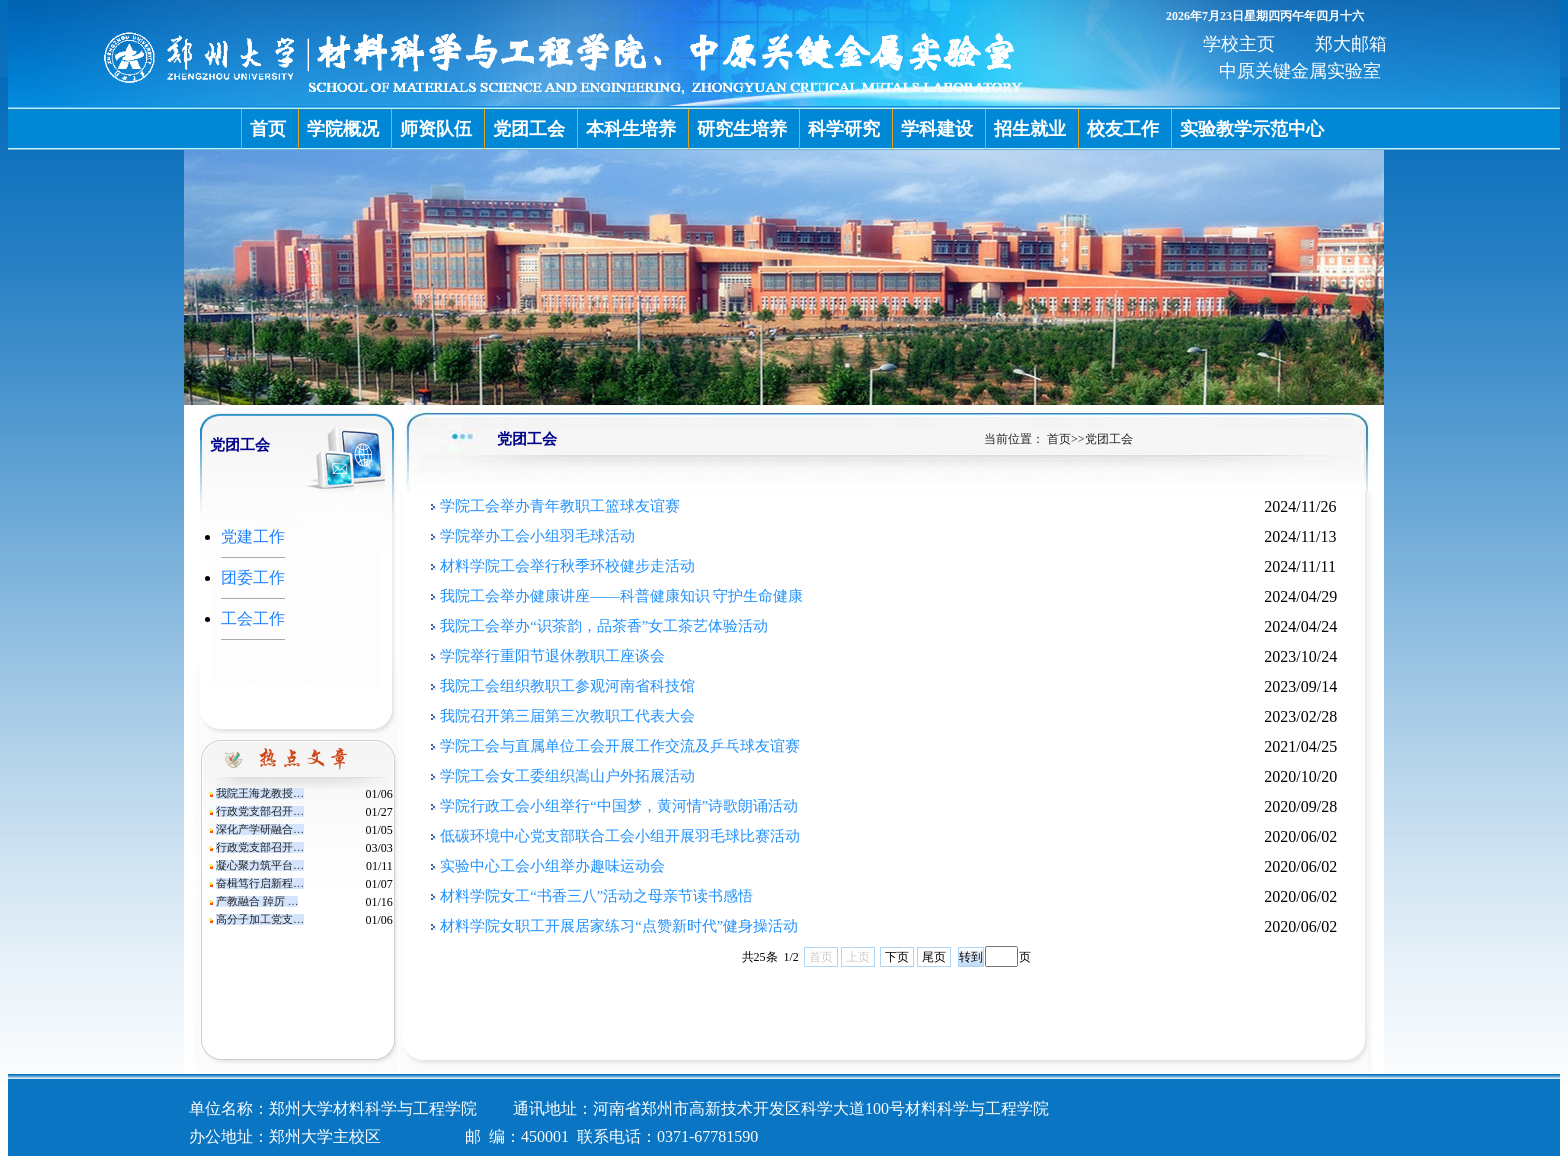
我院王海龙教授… (260, 793)
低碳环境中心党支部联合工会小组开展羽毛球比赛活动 (620, 836)
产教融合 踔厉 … (257, 901)
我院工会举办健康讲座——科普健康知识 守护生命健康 (621, 596)
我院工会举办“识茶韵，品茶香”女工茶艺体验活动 (604, 626)
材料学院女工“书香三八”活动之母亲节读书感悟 (596, 896)
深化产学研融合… (260, 829)
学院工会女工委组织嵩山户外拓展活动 (567, 776)
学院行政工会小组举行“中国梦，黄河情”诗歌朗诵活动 (619, 806)
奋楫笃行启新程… (260, 883)
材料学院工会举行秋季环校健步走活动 (567, 566)
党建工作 (253, 536)
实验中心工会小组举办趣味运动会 (552, 866)
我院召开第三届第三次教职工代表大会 (567, 716)
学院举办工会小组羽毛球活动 (537, 536)
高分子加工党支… (260, 919)
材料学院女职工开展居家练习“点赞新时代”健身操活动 (619, 926)
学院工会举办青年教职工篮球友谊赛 (560, 506)
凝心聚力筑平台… (260, 865)
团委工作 (253, 577)
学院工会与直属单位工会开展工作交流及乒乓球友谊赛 (620, 746)
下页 (897, 957)
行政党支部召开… (260, 811)
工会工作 (253, 618)
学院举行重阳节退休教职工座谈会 (552, 656)
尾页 (934, 957)
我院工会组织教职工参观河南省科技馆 (567, 686)
